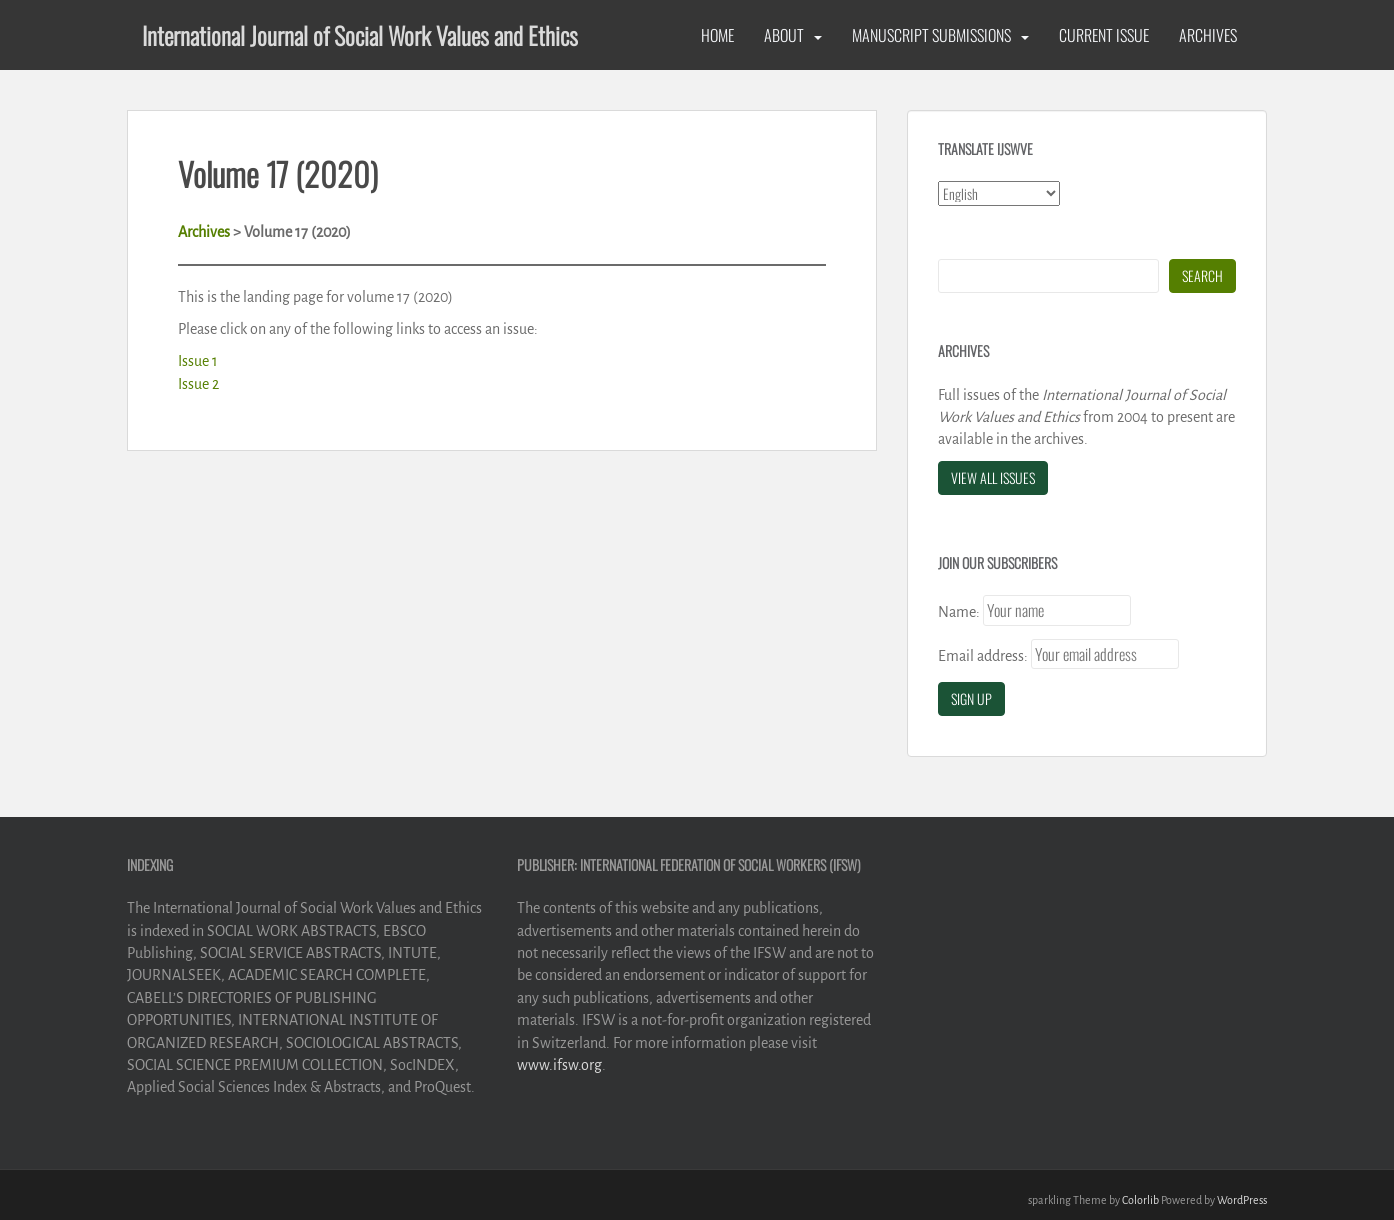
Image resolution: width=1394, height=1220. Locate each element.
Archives (1208, 35)
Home (717, 35)
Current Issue (1104, 35)
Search (1202, 275)
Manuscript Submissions (931, 35)
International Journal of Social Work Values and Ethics (360, 35)
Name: (959, 612)
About (784, 35)
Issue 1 (198, 361)
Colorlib (1140, 1200)
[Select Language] (999, 193)
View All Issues (993, 477)
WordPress (1242, 1200)
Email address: (983, 656)
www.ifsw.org (559, 1065)
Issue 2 (198, 384)
